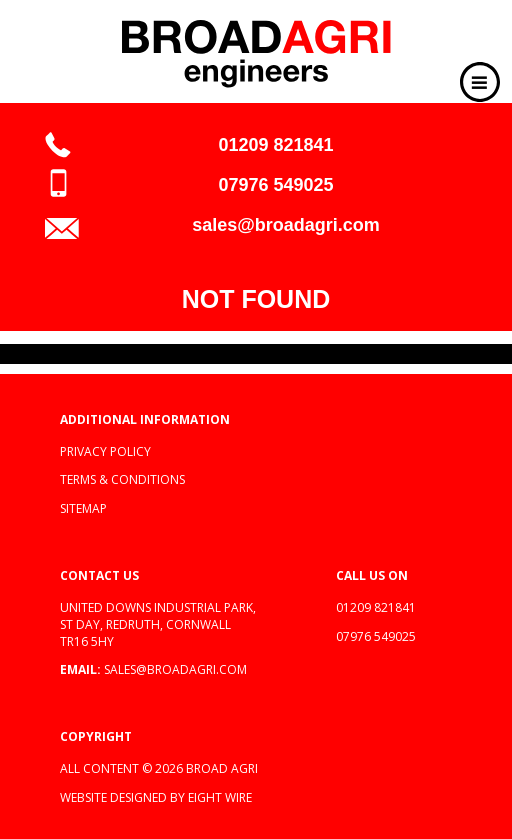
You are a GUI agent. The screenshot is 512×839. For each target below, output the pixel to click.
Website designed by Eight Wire (156, 797)
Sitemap (83, 508)
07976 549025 (275, 185)
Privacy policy (105, 451)
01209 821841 (275, 145)
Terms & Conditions (122, 479)
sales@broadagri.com (286, 225)
